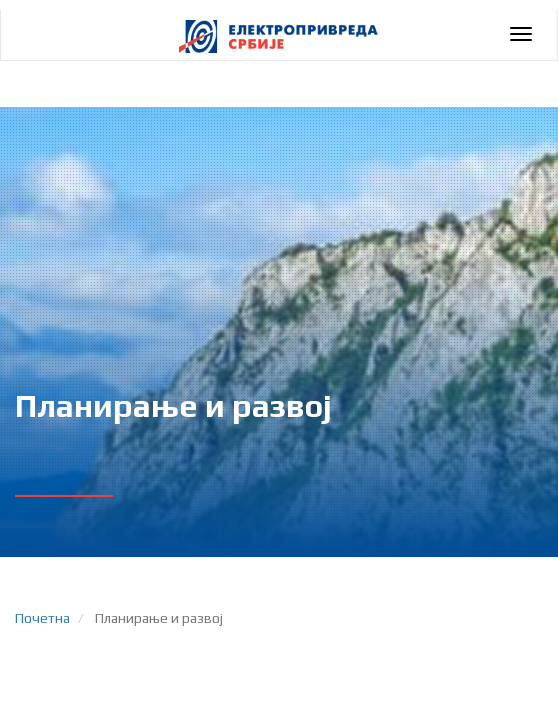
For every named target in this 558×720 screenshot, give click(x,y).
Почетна (42, 618)
